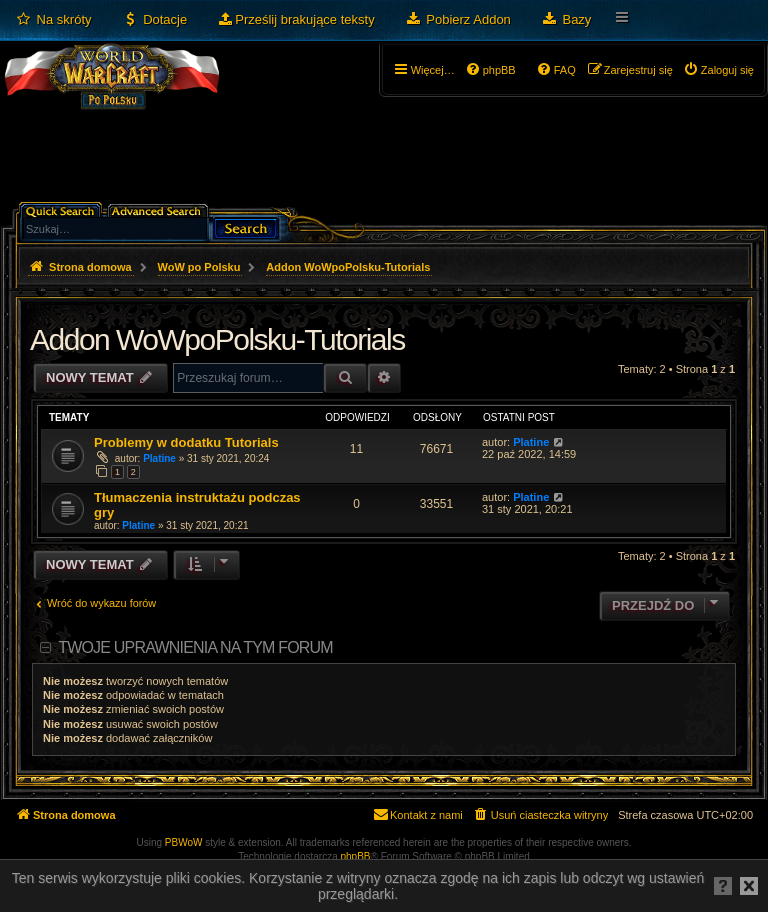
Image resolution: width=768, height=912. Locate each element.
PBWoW (184, 842)
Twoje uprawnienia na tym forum (195, 647)
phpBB (356, 856)
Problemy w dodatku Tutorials (186, 442)
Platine (159, 458)
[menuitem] (53, 20)
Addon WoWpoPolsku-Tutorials (217, 339)
